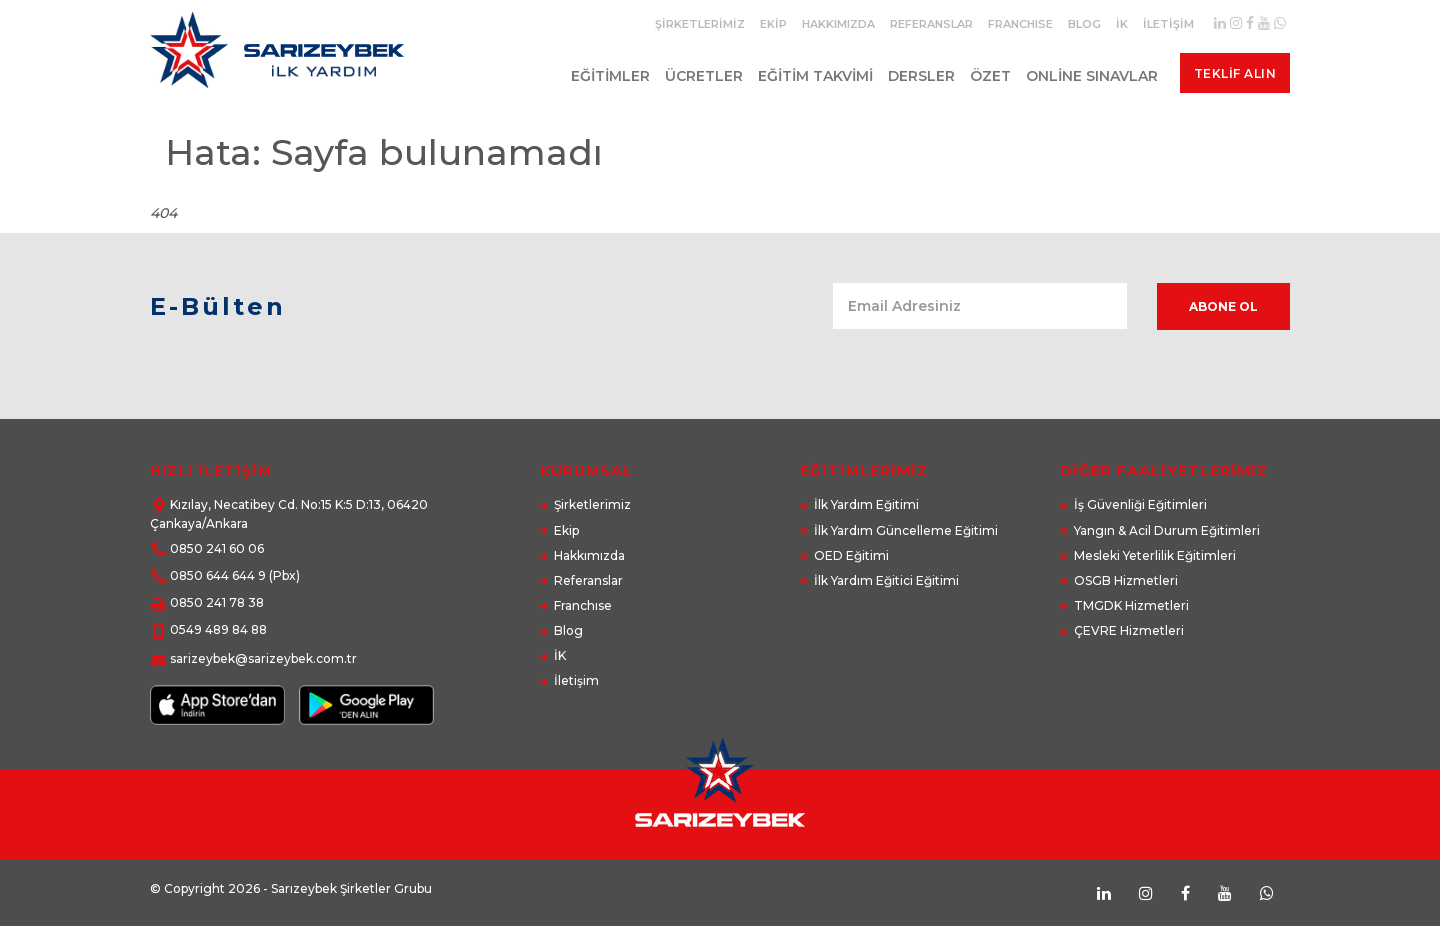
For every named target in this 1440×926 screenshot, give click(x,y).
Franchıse (1020, 24)
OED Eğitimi (851, 555)
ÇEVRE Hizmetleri (1129, 630)
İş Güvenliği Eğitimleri (1140, 504)
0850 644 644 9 (218, 575)
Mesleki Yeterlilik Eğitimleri (1155, 555)
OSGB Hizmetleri (1126, 580)
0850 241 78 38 (217, 602)
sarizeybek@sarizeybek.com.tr (263, 658)
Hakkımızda (838, 24)
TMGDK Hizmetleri (1131, 605)
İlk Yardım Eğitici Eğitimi (886, 580)
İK (1122, 24)
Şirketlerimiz (700, 24)
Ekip (773, 24)
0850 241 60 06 (217, 548)
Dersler (916, 76)
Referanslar (931, 24)
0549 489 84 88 (218, 629)
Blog (1084, 24)
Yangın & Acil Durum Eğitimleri (1167, 530)
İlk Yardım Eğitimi (866, 504)
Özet (985, 76)
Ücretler (699, 76)
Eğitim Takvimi (810, 76)
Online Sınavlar (1087, 76)
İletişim (1168, 24)
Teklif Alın (1234, 73)
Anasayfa (1181, 193)
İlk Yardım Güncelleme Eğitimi (906, 530)
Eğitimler (605, 76)
